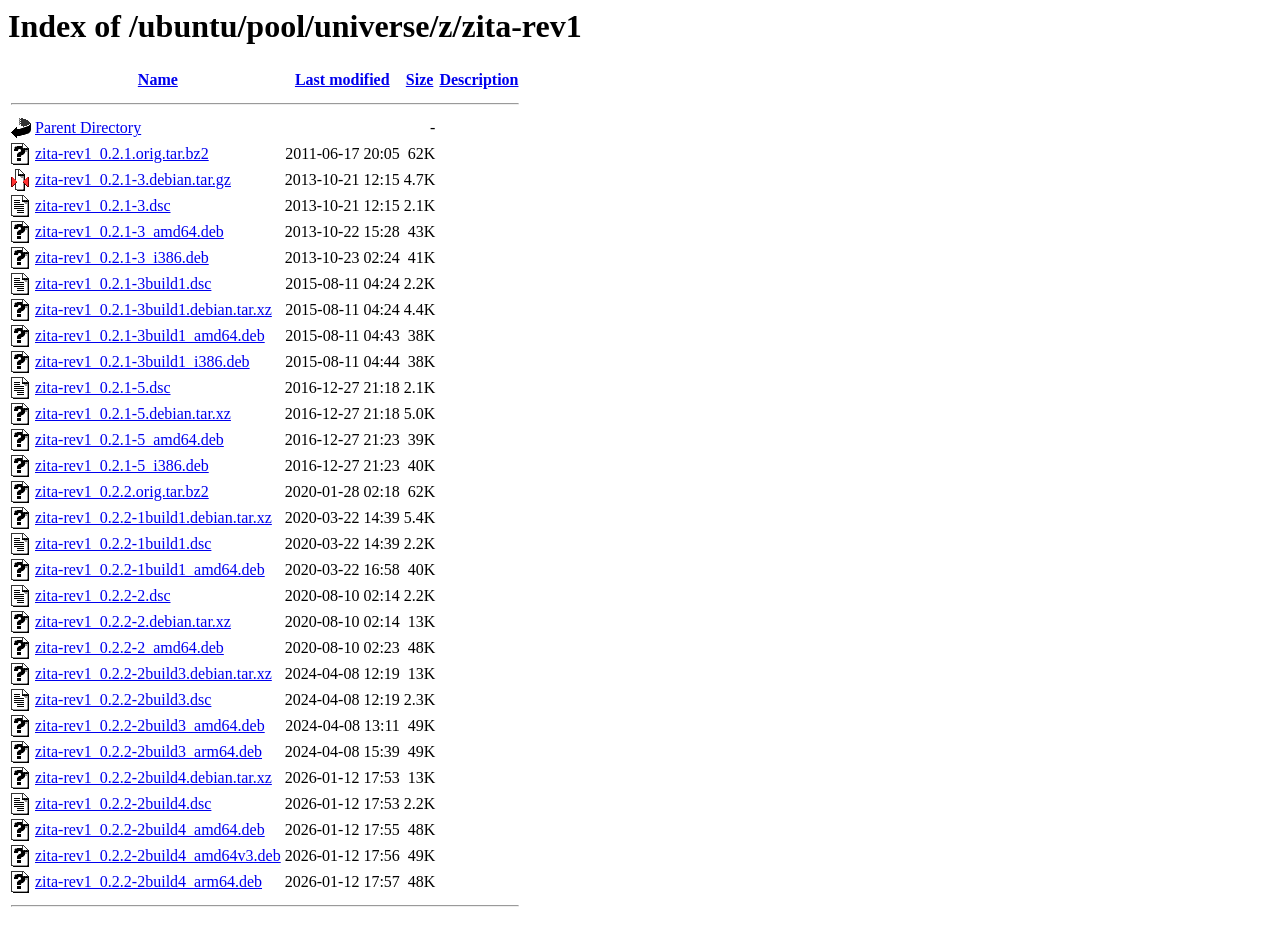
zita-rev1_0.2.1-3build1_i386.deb (142, 361)
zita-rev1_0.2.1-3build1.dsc (123, 283)
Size (420, 79)
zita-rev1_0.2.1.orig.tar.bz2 (122, 153)
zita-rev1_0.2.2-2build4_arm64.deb (148, 881)
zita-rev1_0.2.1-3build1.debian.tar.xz (153, 309)
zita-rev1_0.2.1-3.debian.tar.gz (133, 179)
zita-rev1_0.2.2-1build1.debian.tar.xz (153, 517)
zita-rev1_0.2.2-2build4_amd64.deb (150, 829)
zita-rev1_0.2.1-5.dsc (103, 387)
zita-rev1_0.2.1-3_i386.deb (122, 257)
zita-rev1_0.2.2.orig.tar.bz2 (122, 491)
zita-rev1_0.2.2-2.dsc (103, 595)
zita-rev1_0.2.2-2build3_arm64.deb (148, 751)
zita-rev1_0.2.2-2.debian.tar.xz (133, 621)
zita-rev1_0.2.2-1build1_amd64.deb (150, 569)
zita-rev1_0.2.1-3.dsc (103, 205)
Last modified (342, 79)
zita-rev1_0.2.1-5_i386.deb (122, 465)
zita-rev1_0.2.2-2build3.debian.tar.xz (153, 673)
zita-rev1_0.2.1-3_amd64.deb (129, 231)
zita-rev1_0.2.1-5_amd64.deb (129, 439)
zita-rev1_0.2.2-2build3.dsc (123, 699)
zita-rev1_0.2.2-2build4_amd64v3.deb (158, 855)
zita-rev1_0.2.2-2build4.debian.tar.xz (153, 777)
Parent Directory (88, 127)
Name (158, 79)
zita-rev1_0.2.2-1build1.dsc (123, 543)
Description (478, 79)
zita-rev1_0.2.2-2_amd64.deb (129, 647)
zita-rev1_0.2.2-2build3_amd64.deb (150, 725)
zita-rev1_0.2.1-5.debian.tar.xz (133, 413)
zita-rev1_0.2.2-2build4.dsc (123, 803)
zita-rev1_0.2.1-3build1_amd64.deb (150, 335)
